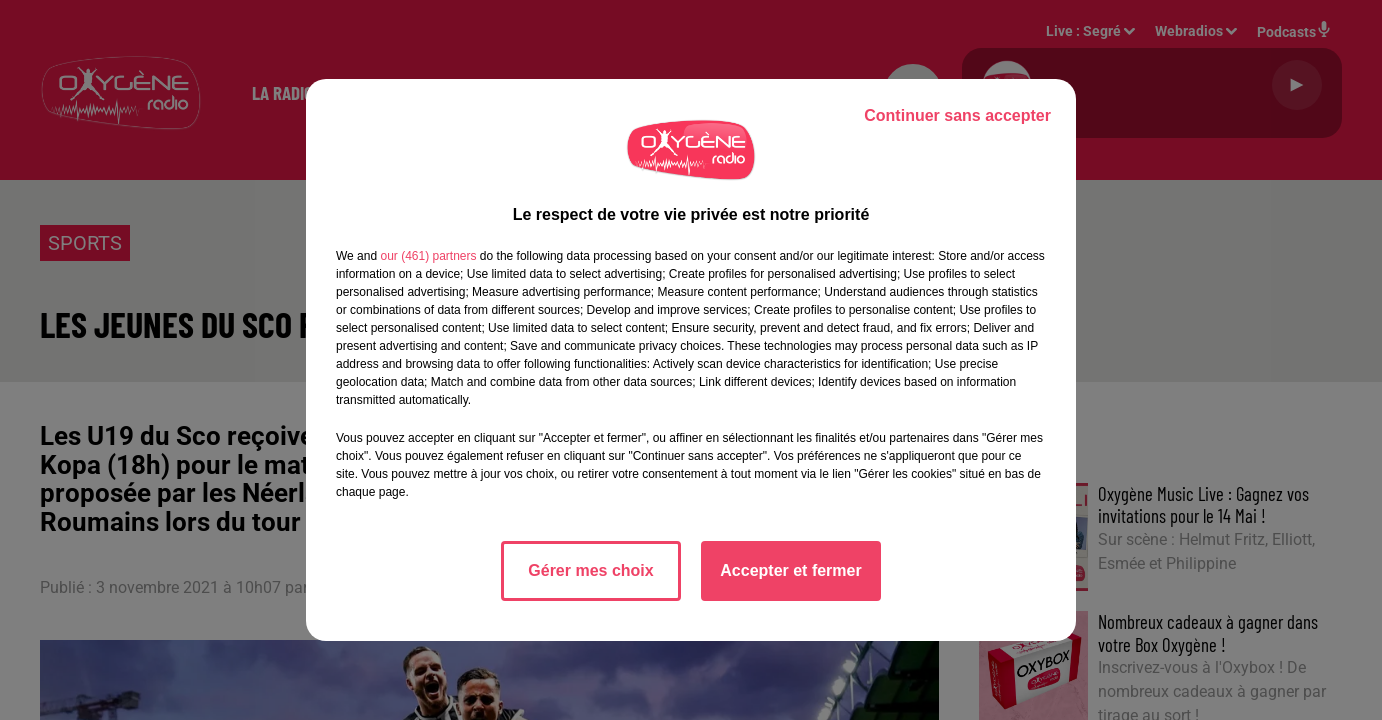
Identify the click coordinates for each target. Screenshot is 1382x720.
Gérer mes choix (590, 570)
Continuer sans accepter (957, 115)
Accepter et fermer (790, 570)
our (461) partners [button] (428, 256)
